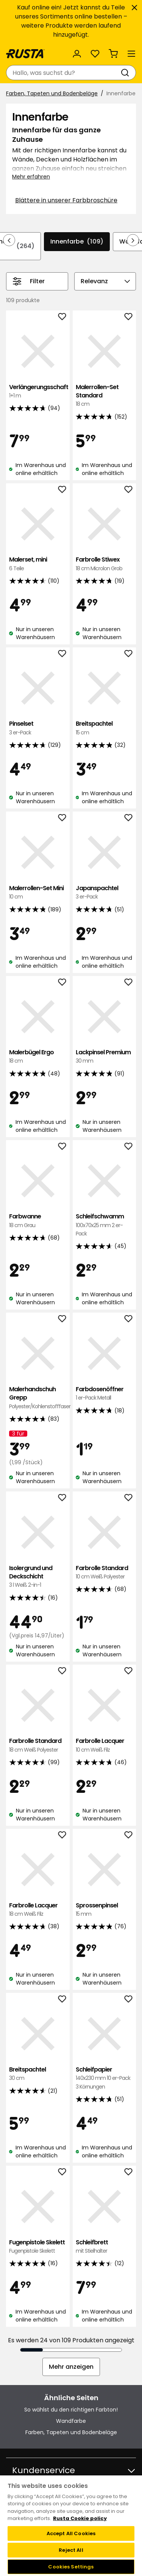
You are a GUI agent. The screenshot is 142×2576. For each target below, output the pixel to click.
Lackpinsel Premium (104, 1056)
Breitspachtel (104, 728)
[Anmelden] (77, 54)
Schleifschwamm (104, 1225)
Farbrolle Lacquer (104, 1745)
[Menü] (131, 54)
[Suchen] (126, 72)
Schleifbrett (104, 2246)
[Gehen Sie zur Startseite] (25, 53)
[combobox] (63, 72)
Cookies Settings (71, 2566)
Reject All (71, 2550)
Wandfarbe (71, 2421)
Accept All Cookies (71, 2533)
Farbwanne (38, 1220)
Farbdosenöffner (104, 1393)
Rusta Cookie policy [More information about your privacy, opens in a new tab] (80, 2518)
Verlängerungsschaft (38, 391)
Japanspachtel (104, 892)
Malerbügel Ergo (38, 1056)
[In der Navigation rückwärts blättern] (9, 240)
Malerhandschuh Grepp (38, 1398)
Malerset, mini (38, 564)
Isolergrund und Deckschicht (38, 1576)
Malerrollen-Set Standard (104, 395)
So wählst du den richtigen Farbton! (71, 2409)
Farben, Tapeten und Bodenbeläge (52, 93)
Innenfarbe (76, 241)
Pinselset (38, 728)
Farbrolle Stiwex (104, 564)
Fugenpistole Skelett (38, 2246)
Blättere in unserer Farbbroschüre (66, 200)
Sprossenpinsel (104, 1909)
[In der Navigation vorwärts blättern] (133, 240)
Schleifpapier (104, 2078)
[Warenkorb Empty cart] (113, 54)
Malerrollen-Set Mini (38, 892)
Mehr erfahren (31, 176)
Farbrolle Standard (104, 1572)
